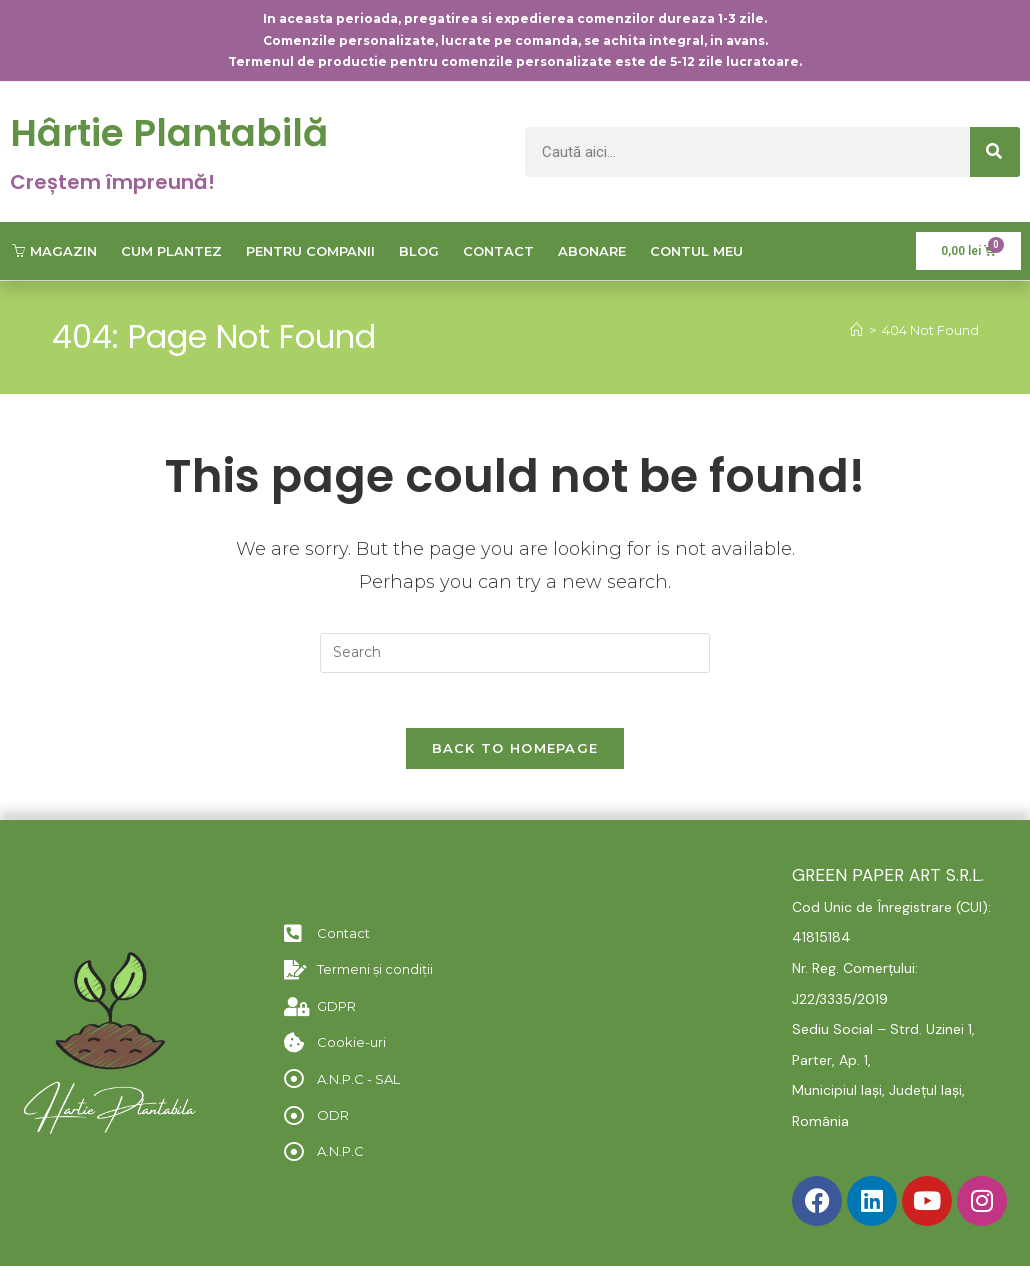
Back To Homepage (515, 754)
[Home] (856, 330)
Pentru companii (310, 251)
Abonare (592, 251)
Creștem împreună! (112, 182)
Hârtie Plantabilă (180, 132)
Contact (498, 251)
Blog (419, 251)
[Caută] (995, 152)
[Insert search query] (515, 653)
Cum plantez (171, 251)
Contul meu (696, 251)
